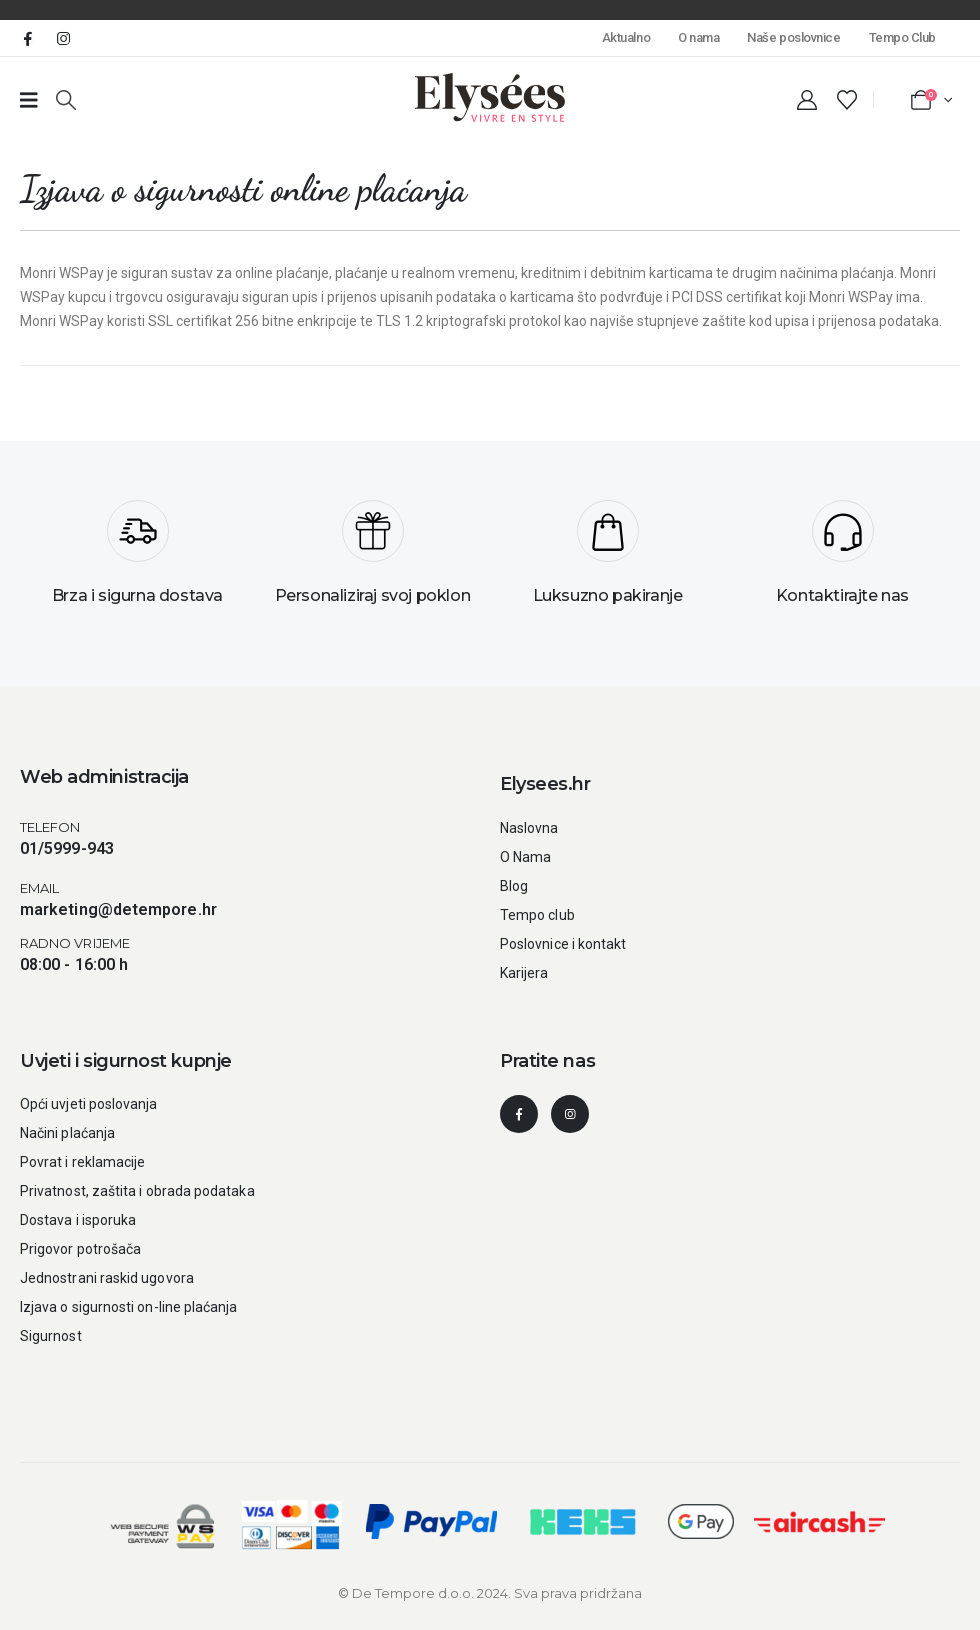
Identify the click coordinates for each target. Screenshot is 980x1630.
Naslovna (529, 828)
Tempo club (537, 915)
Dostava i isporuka (78, 1220)
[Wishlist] (847, 100)
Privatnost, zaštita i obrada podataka (137, 1191)
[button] (66, 100)
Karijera (524, 973)
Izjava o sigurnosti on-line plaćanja (129, 1307)
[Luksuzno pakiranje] (607, 560)
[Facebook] (28, 38)
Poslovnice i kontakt (563, 944)
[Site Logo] (490, 97)
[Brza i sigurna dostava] (137, 560)
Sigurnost (51, 1336)
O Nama (525, 857)
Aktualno (626, 37)
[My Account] (807, 100)
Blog (514, 886)
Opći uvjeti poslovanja (89, 1104)
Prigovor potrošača (80, 1249)
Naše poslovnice (793, 37)
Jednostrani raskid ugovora (107, 1278)
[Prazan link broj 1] (29, 100)
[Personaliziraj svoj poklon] (372, 560)
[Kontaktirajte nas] (842, 560)
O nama (698, 37)
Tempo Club (902, 37)
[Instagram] (63, 38)
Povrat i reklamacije (82, 1162)
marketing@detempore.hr (118, 909)
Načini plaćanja (67, 1133)
